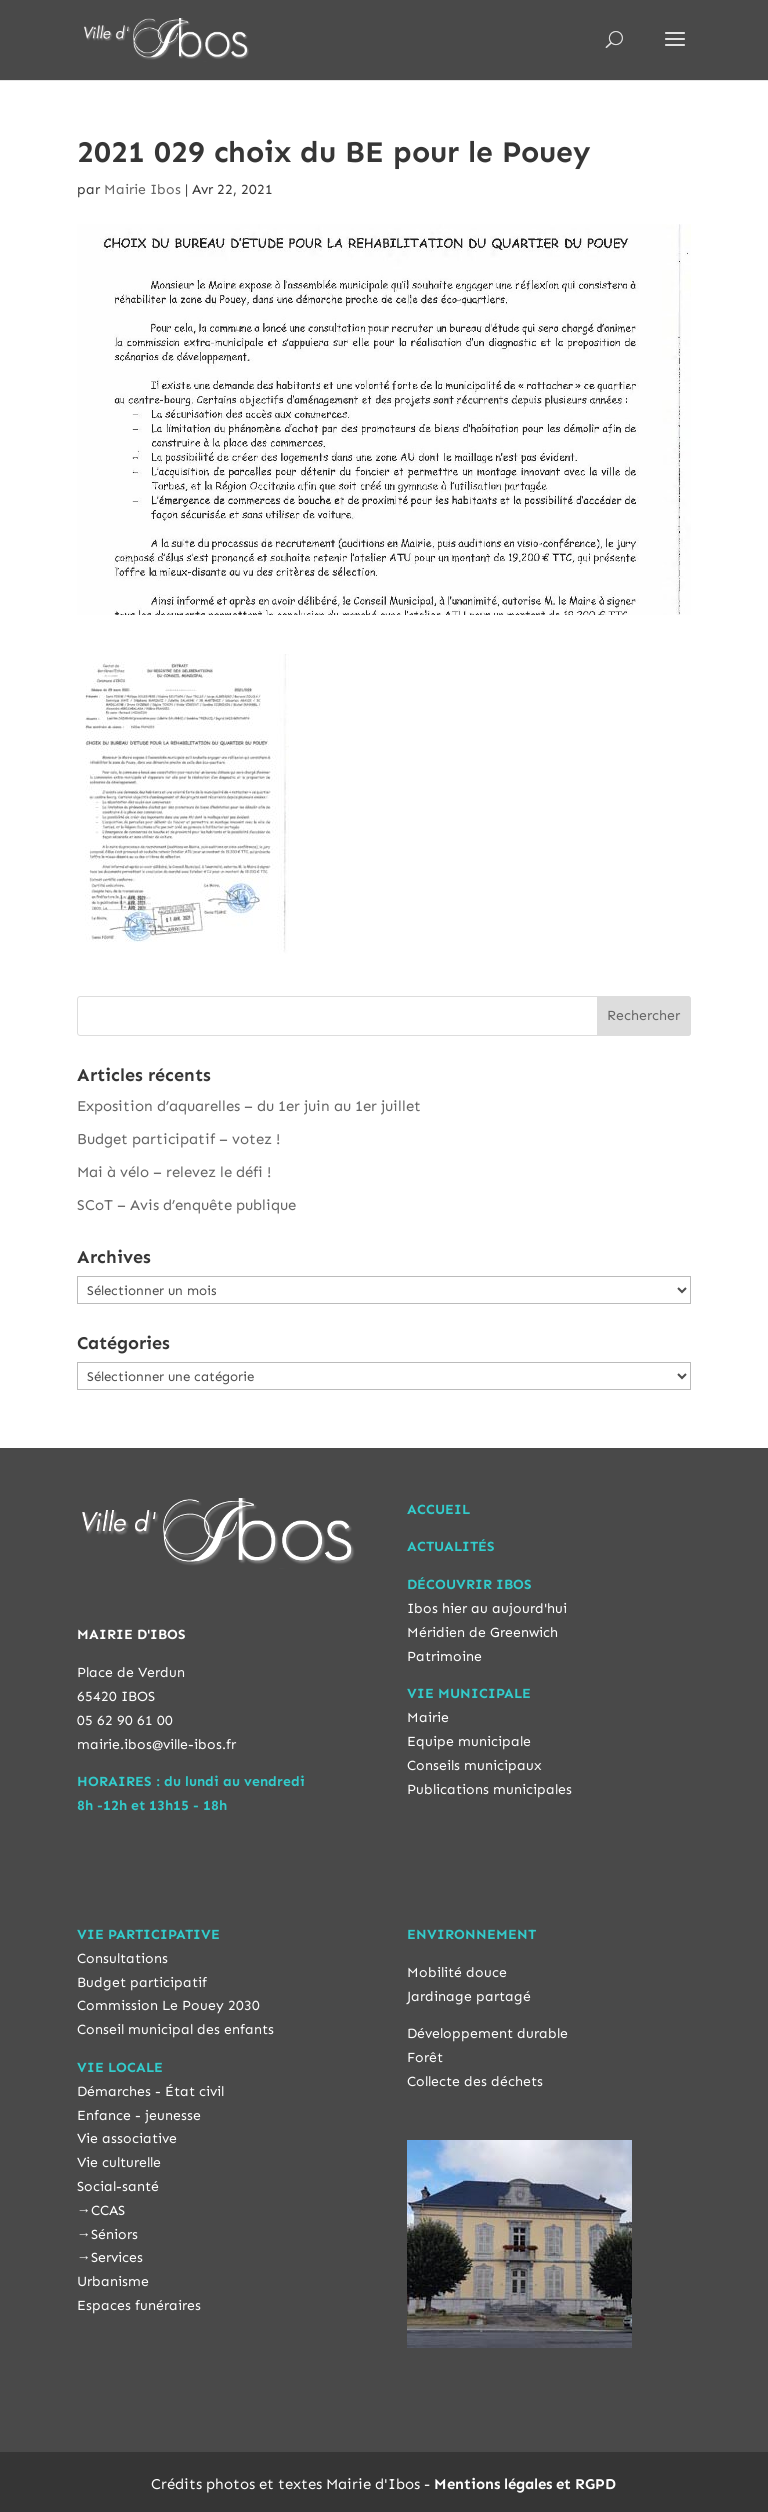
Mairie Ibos (142, 189)
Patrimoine (444, 1656)
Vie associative (127, 2138)
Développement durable (487, 2033)
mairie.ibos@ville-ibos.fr (156, 1744)
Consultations (122, 1958)
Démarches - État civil (150, 2091)
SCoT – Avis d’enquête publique (186, 1205)
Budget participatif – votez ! (178, 1139)
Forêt (425, 2057)
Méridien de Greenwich (482, 1632)
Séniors (114, 2234)
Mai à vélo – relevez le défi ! (174, 1172)
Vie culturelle (119, 2162)
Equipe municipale (469, 1741)
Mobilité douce (457, 1972)
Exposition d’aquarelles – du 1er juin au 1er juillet (249, 1106)
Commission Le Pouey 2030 (168, 2005)
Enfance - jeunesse (139, 2115)
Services (117, 2257)
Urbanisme (113, 2281)
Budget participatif (142, 1982)
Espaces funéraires (139, 2305)
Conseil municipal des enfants (175, 2029)
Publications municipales (489, 1789)
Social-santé (118, 2186)
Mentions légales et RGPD (525, 2484)
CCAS (108, 2210)
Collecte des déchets (475, 2081)
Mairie (428, 1717)
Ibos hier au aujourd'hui (487, 1608)
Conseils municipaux (474, 1765)
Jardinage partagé (469, 1996)
